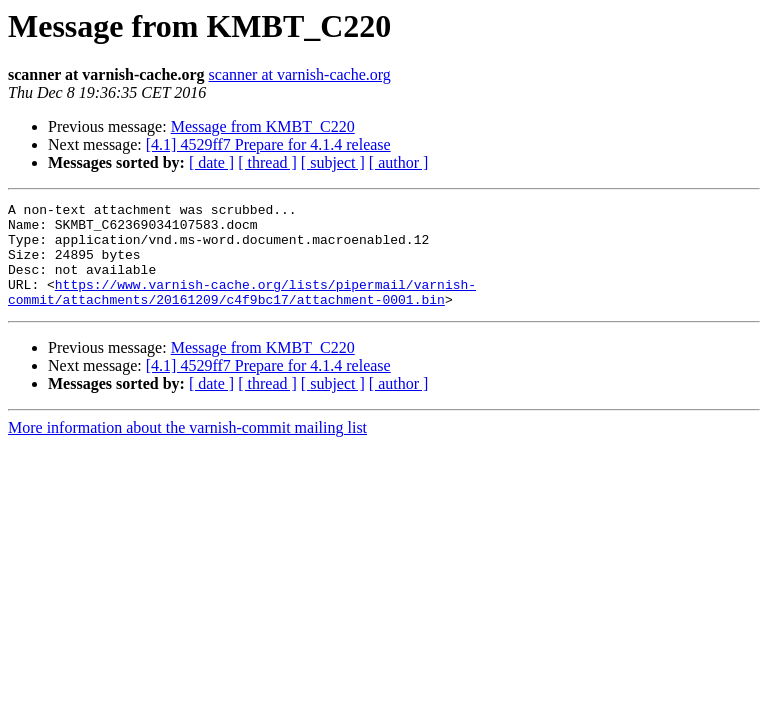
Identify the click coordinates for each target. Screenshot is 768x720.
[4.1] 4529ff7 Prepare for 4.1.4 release (268, 144)
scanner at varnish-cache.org (300, 74)
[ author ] (399, 162)
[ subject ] (333, 162)
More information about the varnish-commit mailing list (187, 448)
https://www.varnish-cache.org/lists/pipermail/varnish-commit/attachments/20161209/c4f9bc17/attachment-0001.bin (242, 311)
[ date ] (211, 162)
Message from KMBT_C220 (263, 126)
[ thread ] (267, 162)
